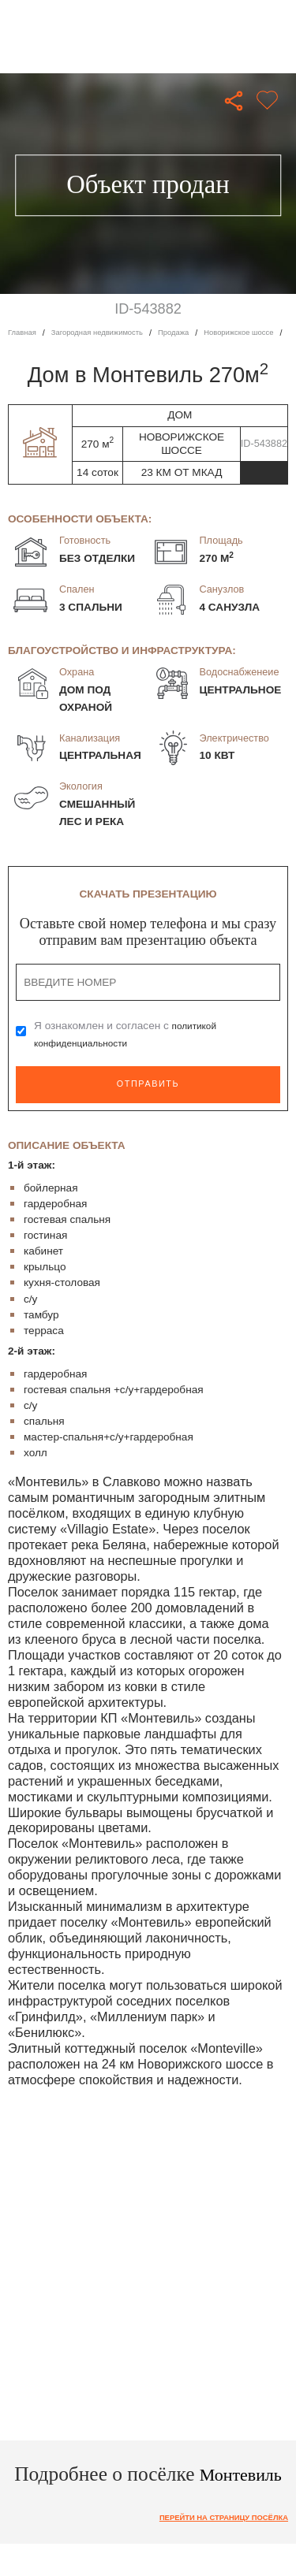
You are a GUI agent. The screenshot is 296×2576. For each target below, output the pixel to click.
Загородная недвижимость (108, 332)
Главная (24, 332)
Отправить (147, 1084)
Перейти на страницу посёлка (213, 2542)
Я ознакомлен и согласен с (128, 1034)
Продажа (194, 332)
